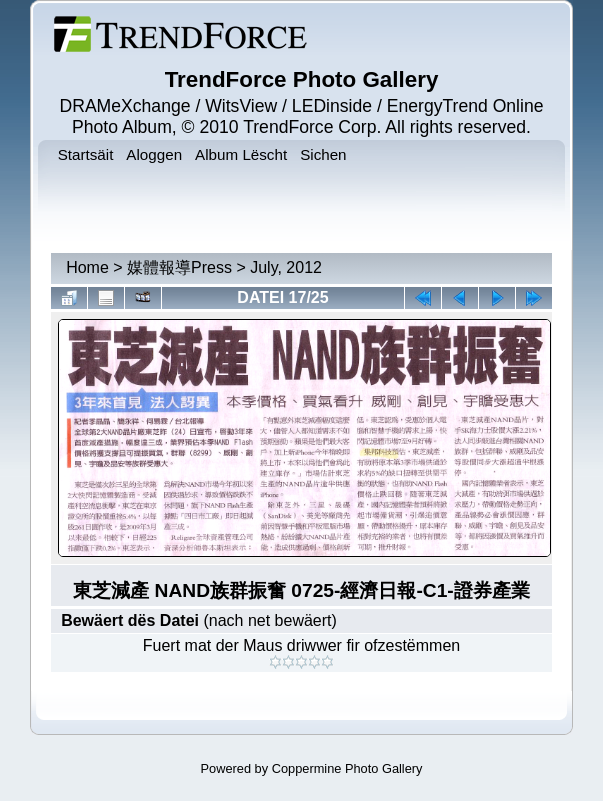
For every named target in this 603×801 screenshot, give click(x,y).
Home (87, 267)
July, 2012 (286, 267)
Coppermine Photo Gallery (347, 768)
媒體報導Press (179, 267)
